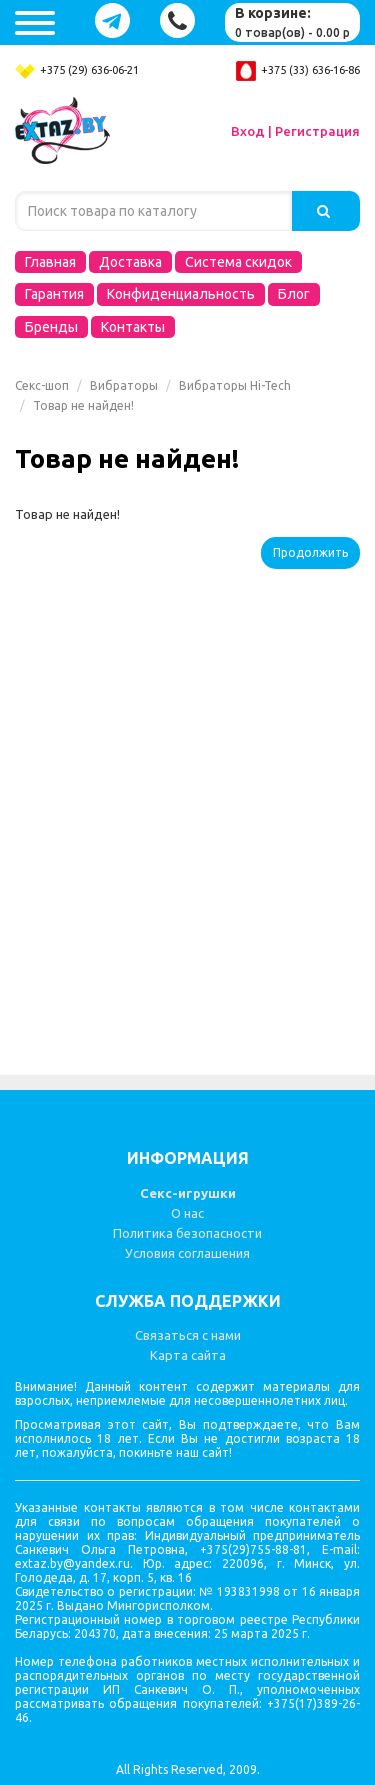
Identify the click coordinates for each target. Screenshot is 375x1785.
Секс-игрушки (188, 1193)
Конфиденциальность (181, 294)
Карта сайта (188, 1355)
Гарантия (54, 294)
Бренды (51, 327)
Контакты (133, 327)
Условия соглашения (187, 1253)
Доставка (130, 262)
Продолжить (310, 552)
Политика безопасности (187, 1233)
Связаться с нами (188, 1335)
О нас (187, 1213)
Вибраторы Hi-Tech (235, 385)
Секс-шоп (42, 385)
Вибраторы (124, 385)
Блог (294, 294)
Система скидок (238, 262)
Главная (50, 262)
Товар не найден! (83, 405)
